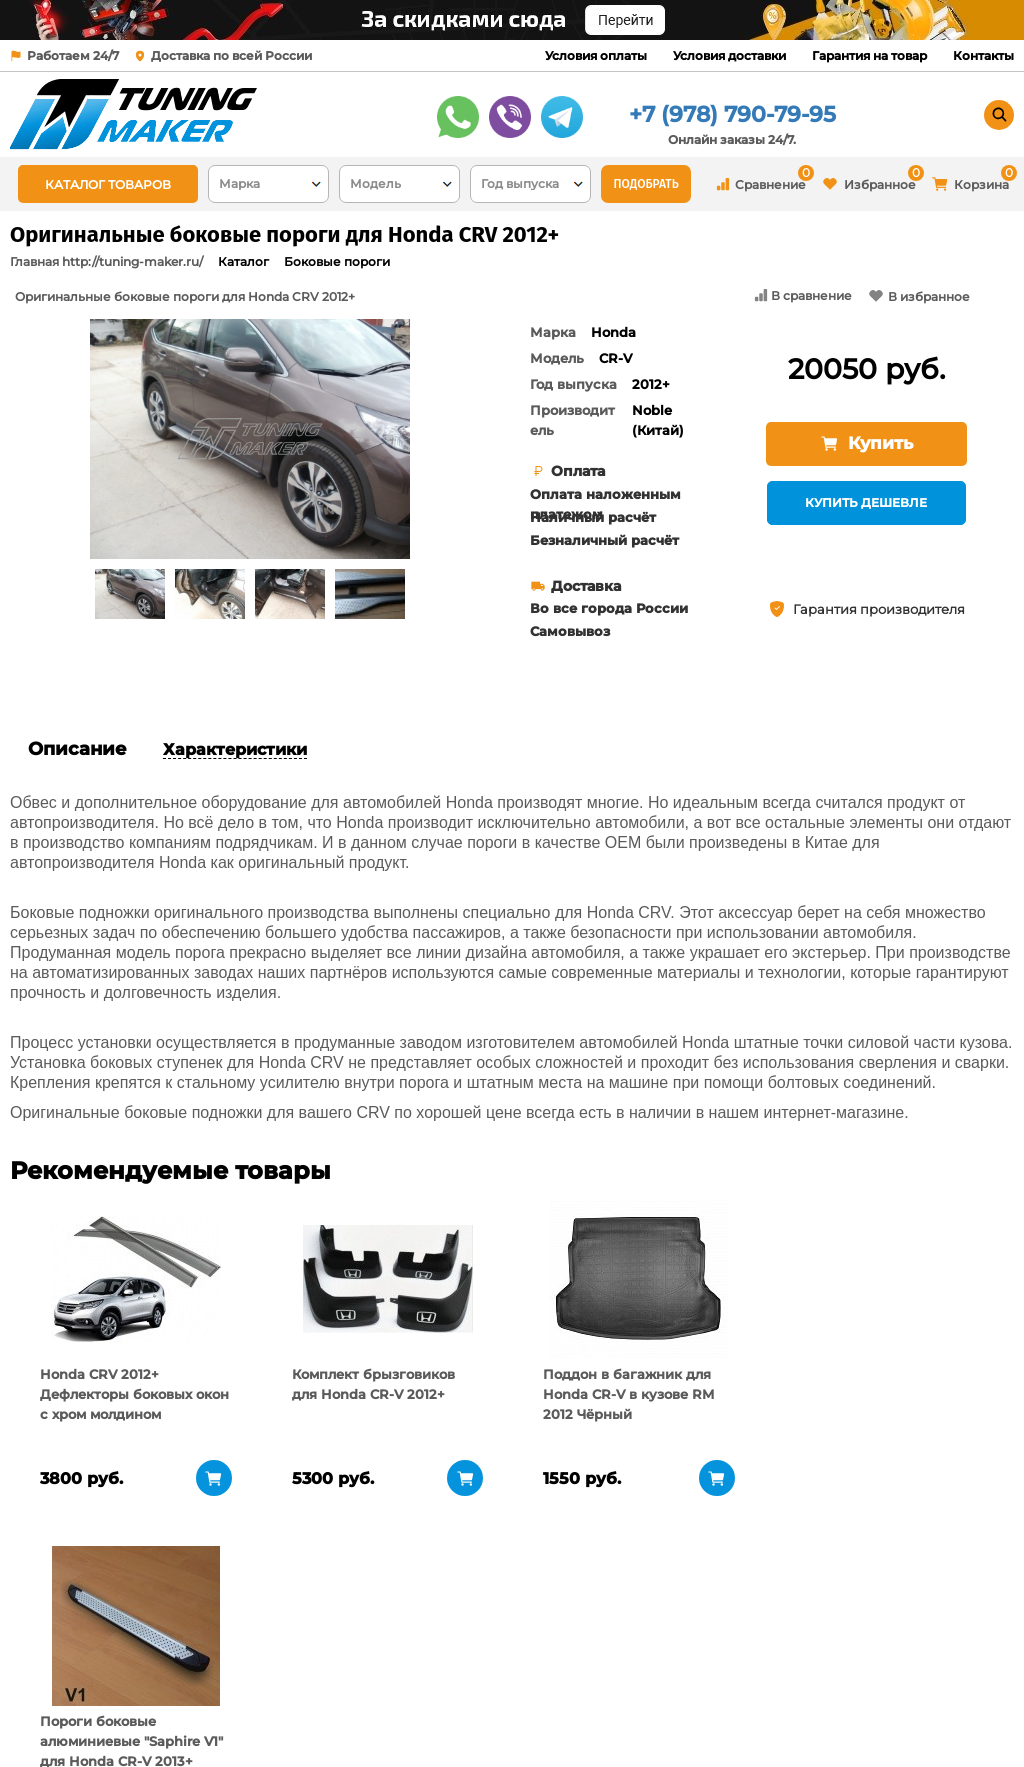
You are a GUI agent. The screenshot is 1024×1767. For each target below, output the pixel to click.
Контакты (983, 55)
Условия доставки (729, 55)
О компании (218, 1662)
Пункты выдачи (229, 1687)
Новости (204, 1712)
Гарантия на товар (869, 55)
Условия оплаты (596, 55)
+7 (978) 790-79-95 (732, 114)
